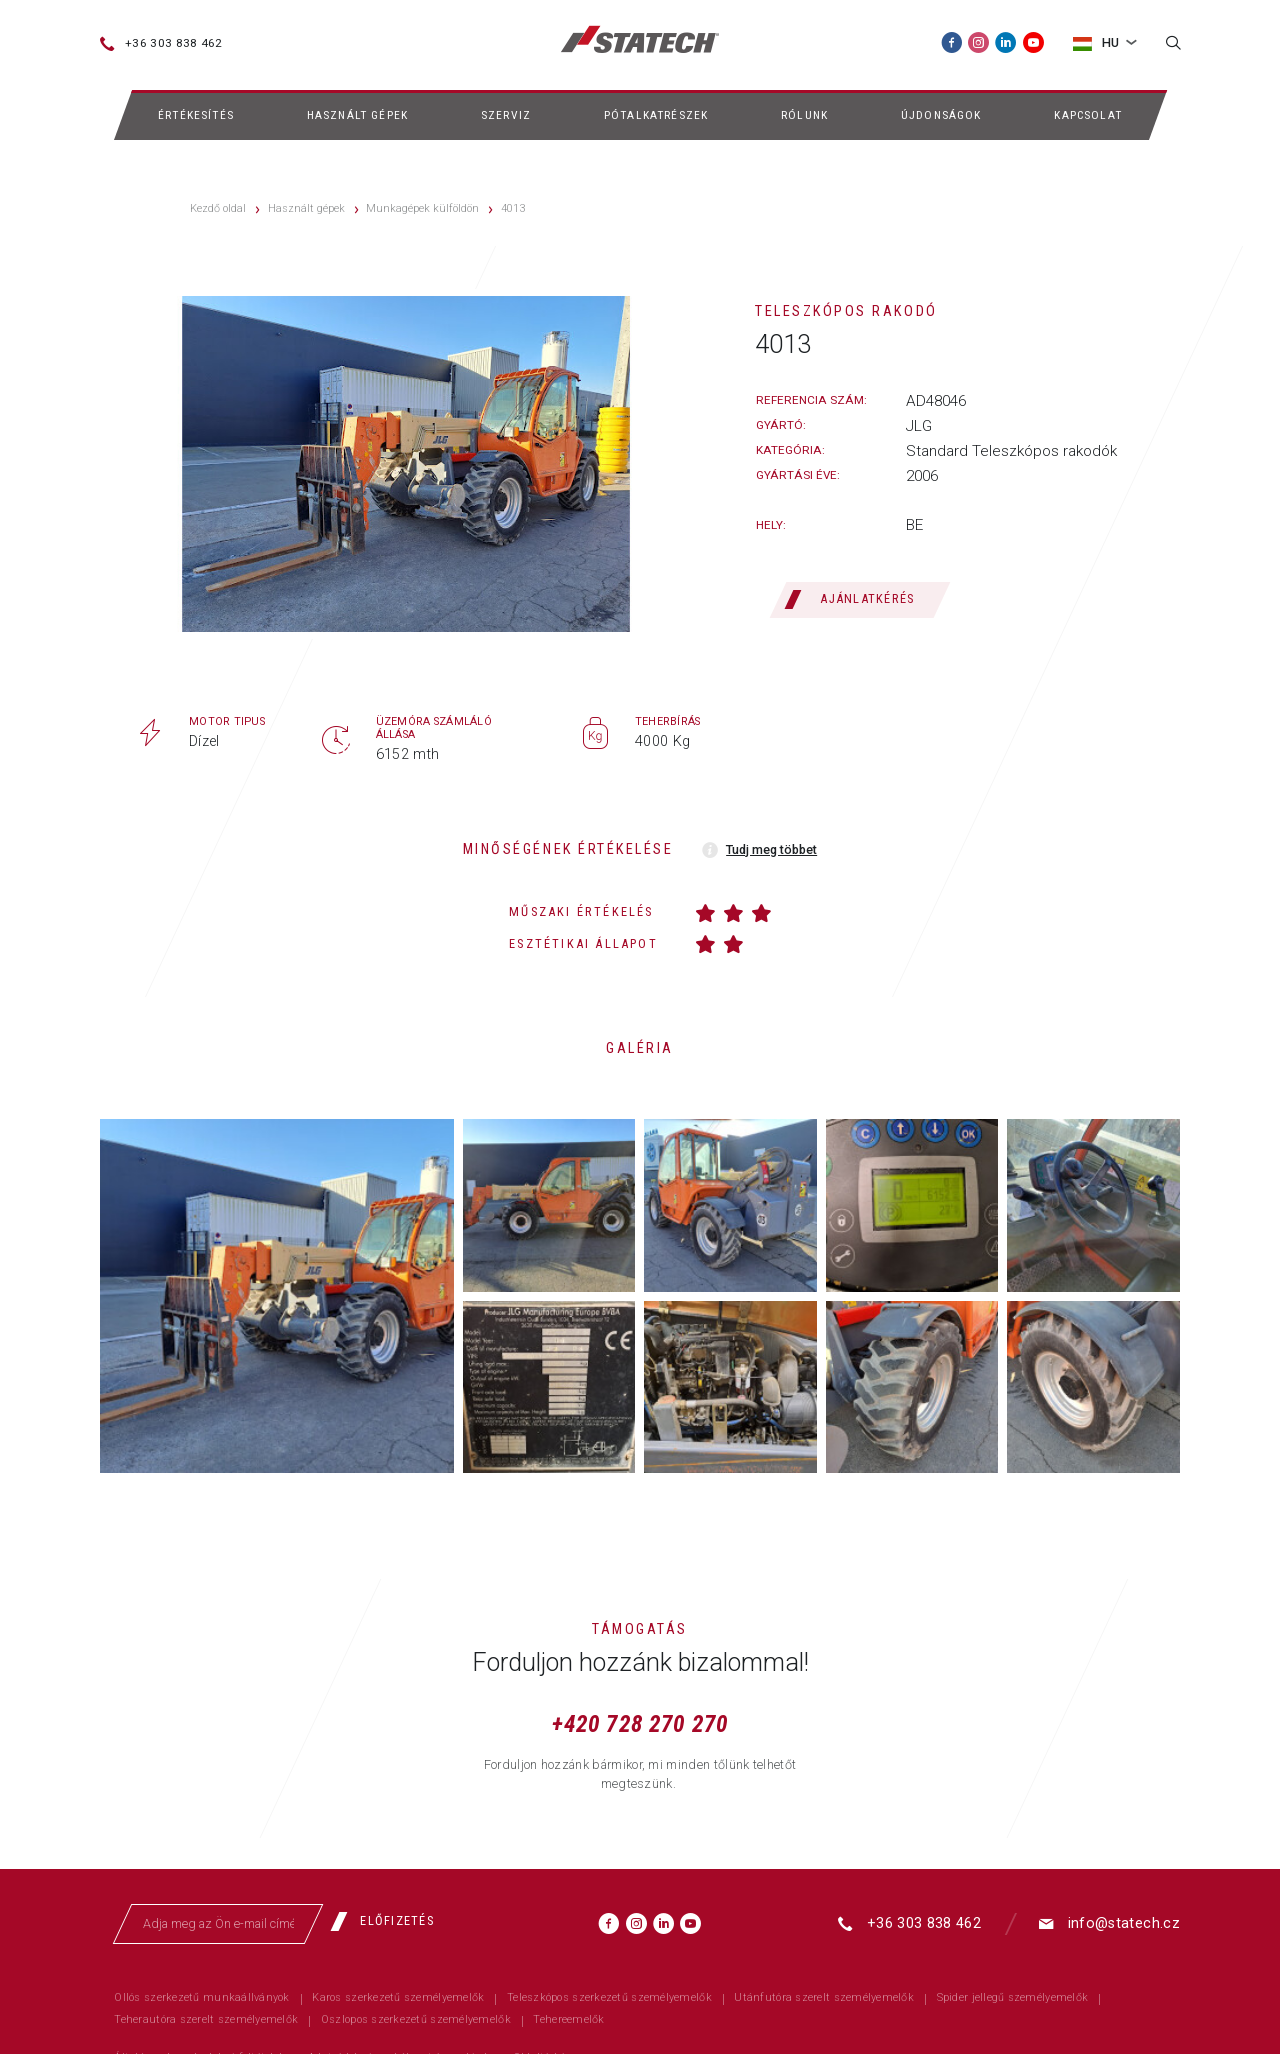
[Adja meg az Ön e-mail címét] (219, 1924)
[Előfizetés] (389, 1922)
